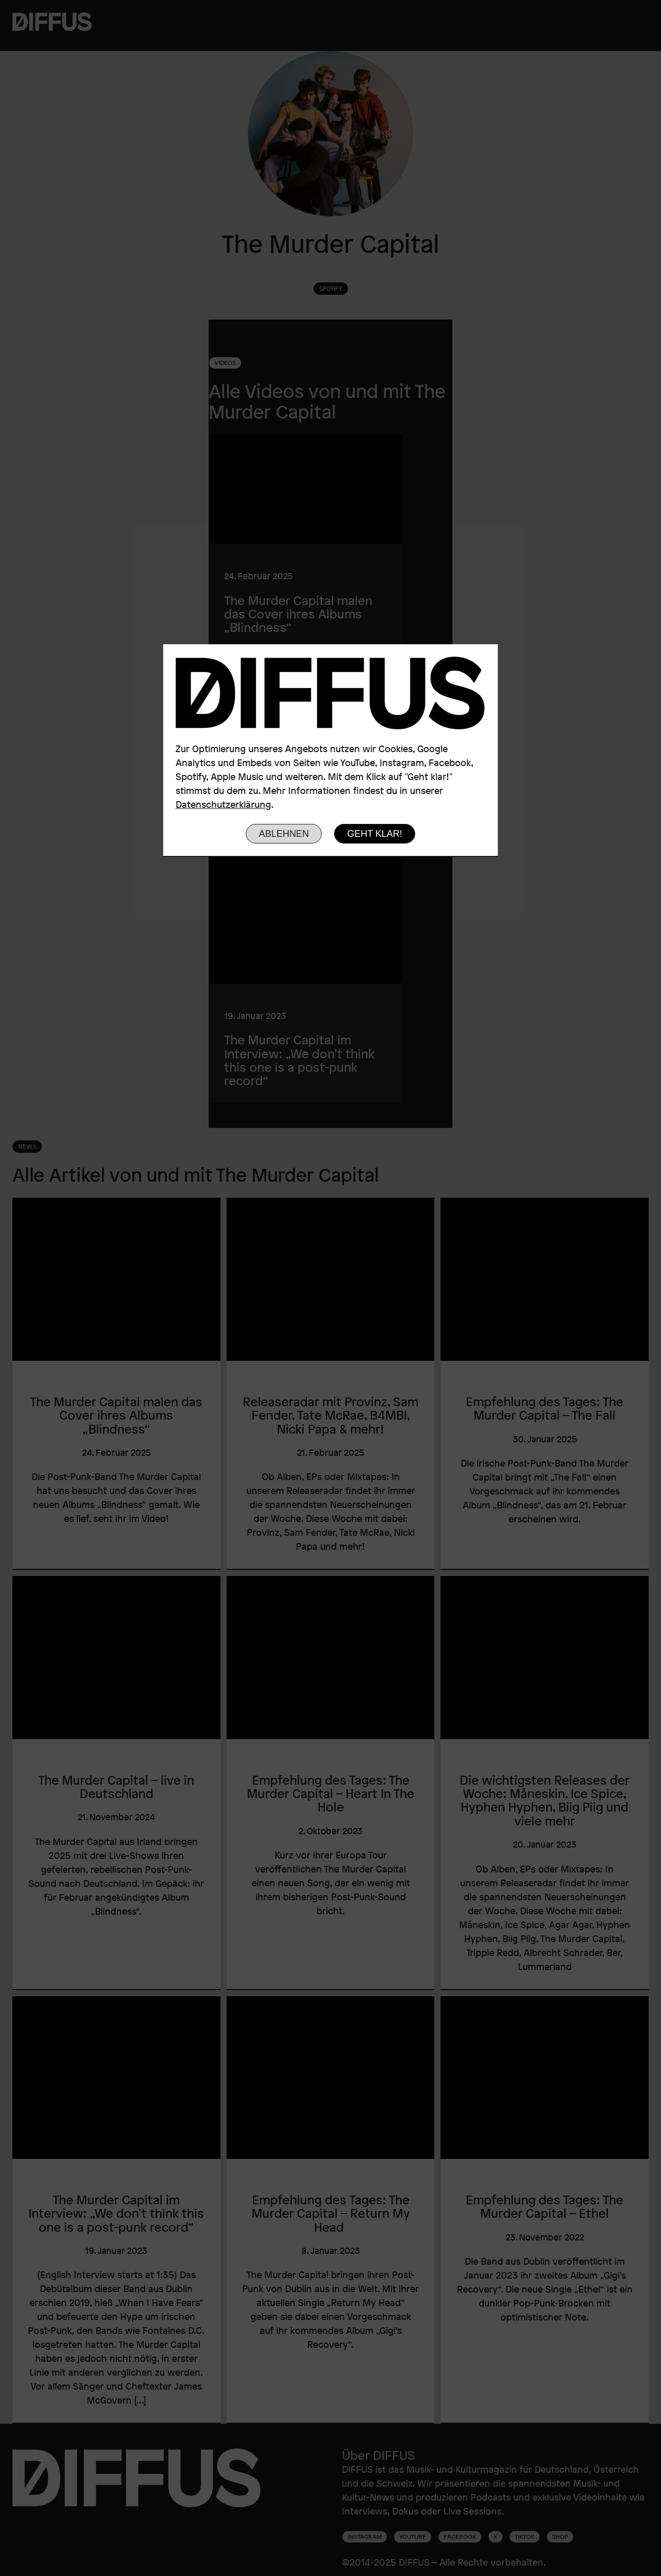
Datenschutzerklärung (223, 804)
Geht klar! (374, 834)
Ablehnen (284, 834)
